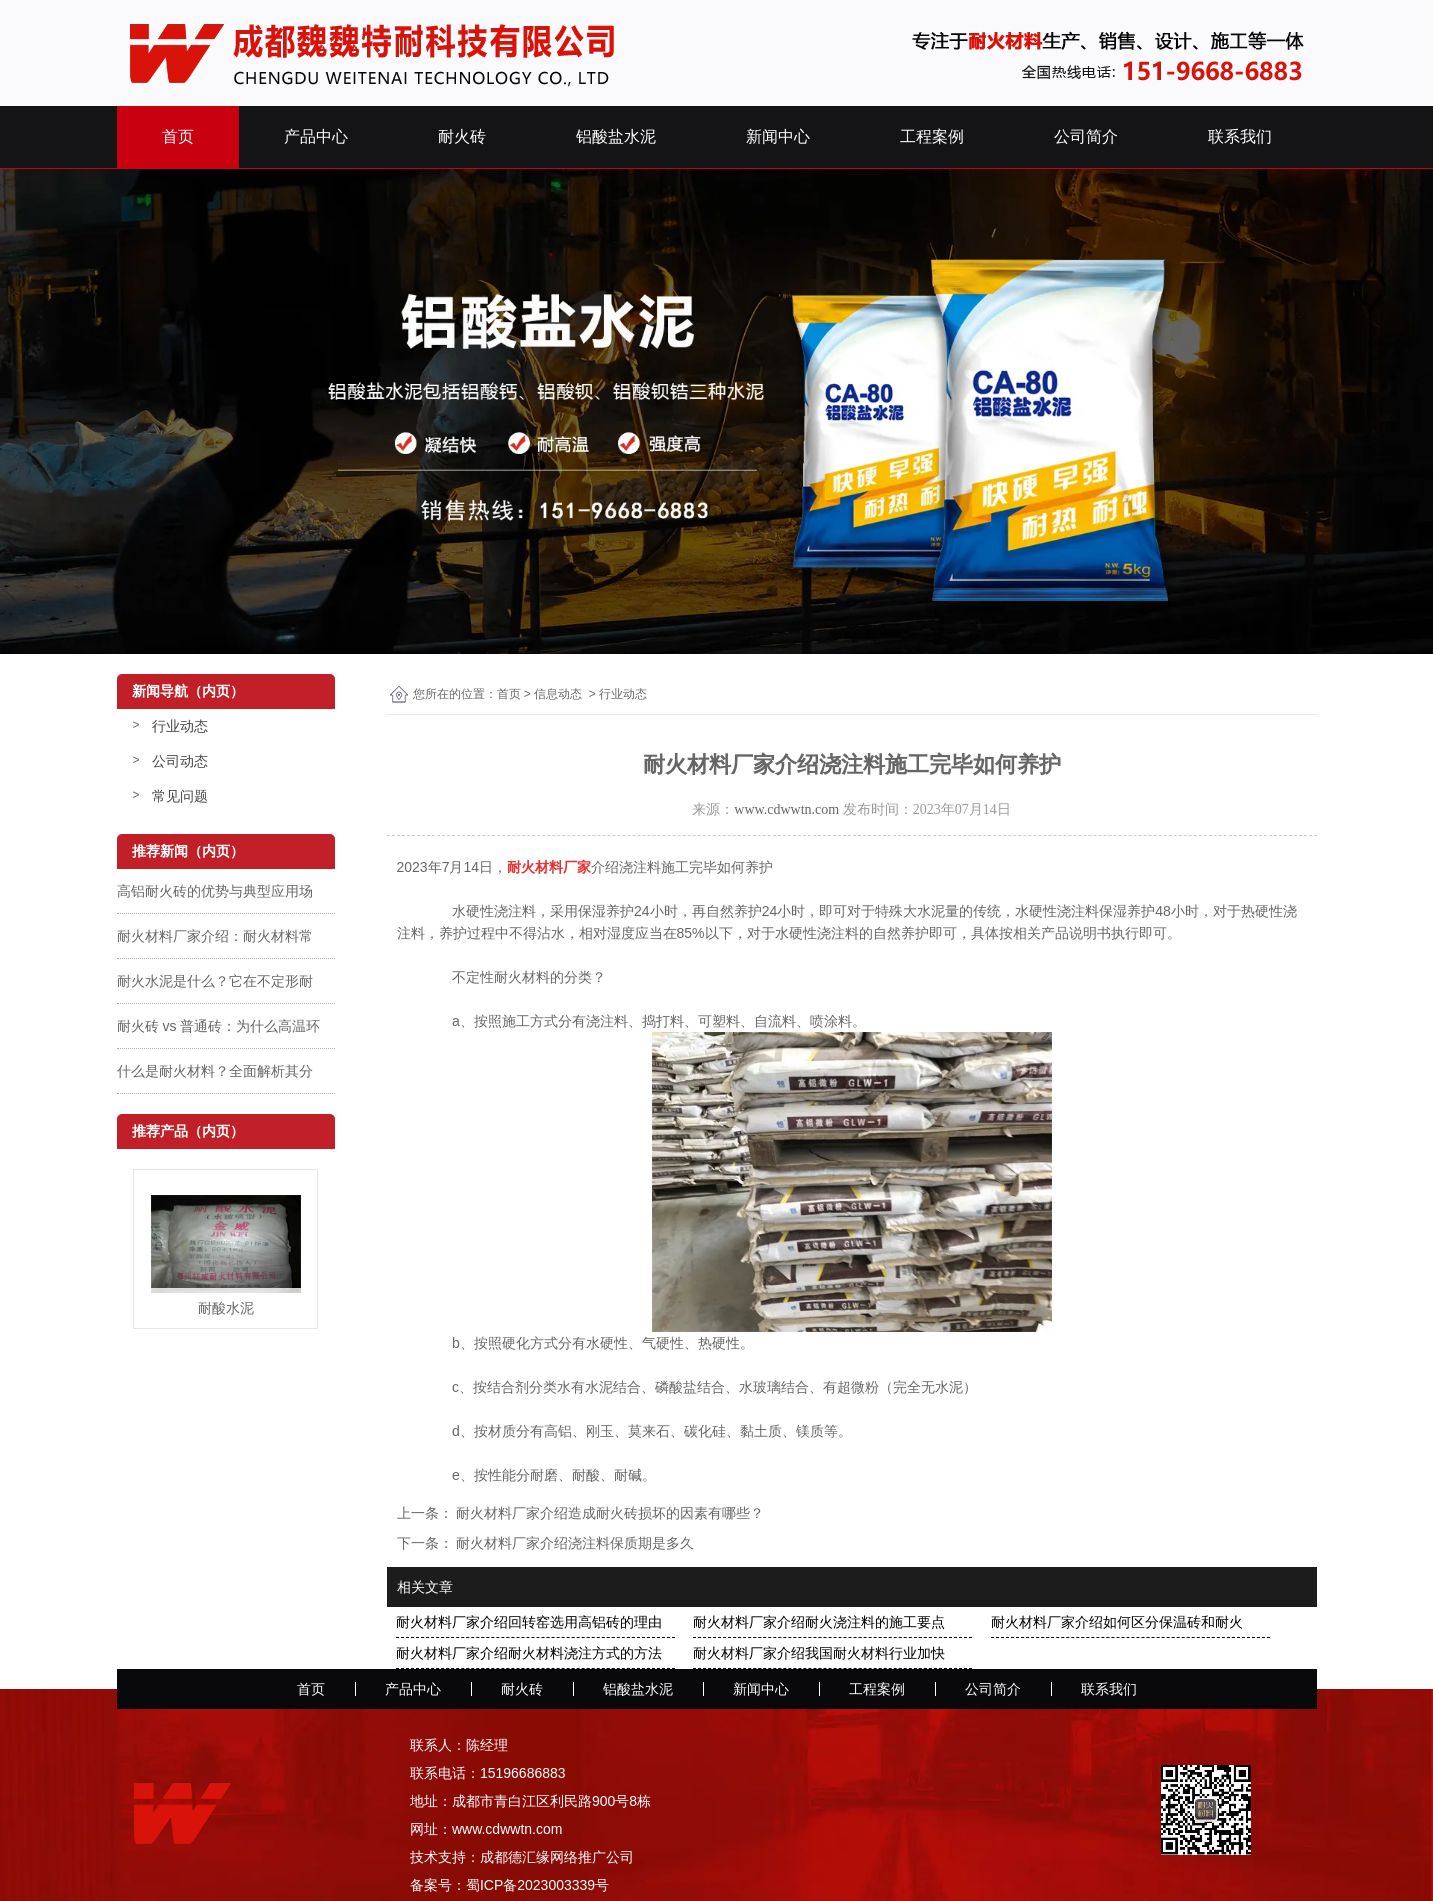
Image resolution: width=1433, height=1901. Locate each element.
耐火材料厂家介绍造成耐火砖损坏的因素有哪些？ (609, 1513)
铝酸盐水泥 (616, 136)
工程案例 (932, 136)
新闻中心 (778, 136)
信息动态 (558, 694)
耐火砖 (462, 136)
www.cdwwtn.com (786, 809)
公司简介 (1086, 136)
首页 (178, 136)
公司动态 (180, 761)
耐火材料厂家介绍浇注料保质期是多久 (574, 1543)
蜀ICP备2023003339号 (537, 1885)
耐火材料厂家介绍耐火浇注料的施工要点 (819, 1622)
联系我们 (1240, 136)
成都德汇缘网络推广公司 (557, 1857)
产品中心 (316, 136)
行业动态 (180, 726)
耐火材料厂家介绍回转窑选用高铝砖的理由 (529, 1622)
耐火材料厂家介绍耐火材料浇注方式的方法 (529, 1653)
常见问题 (180, 796)
